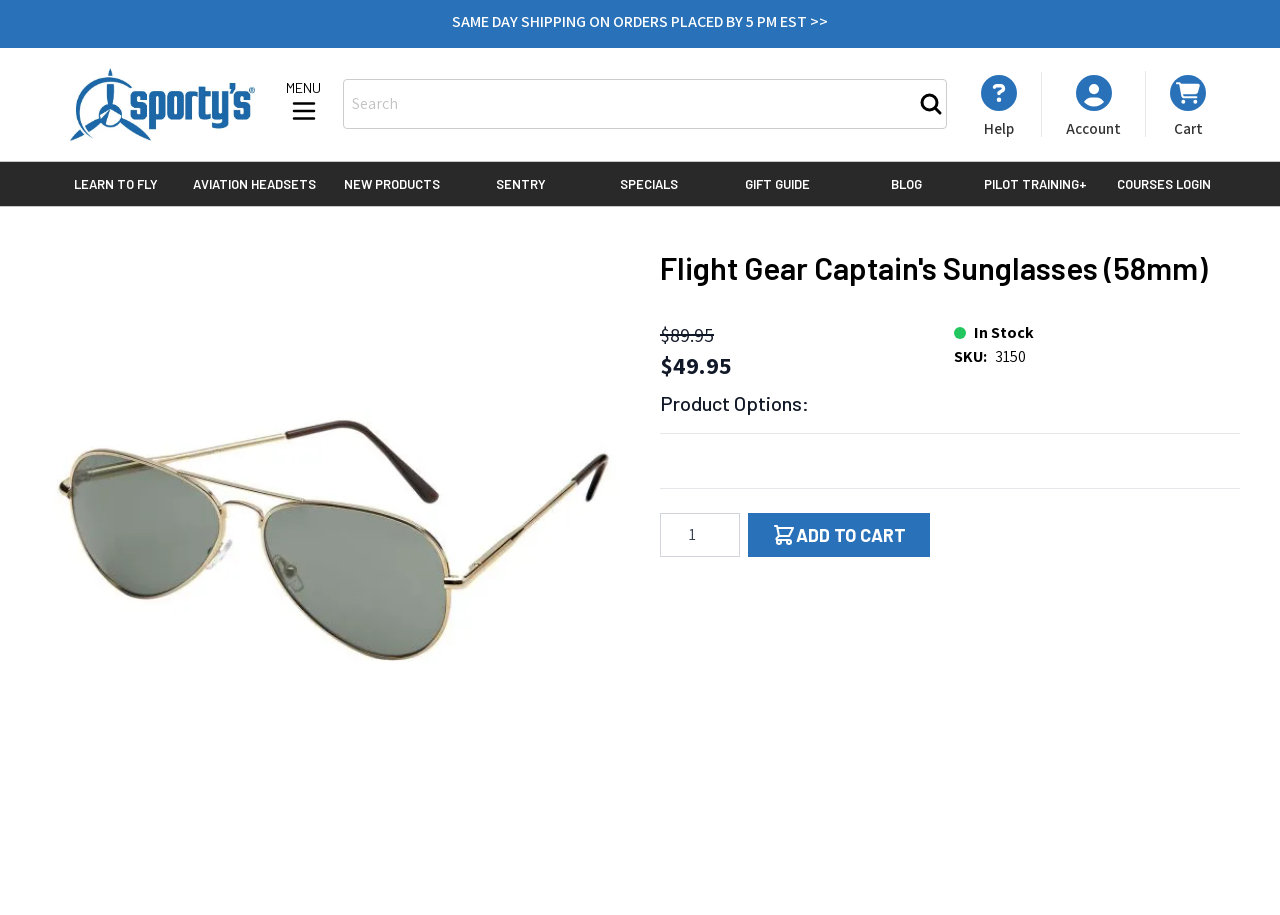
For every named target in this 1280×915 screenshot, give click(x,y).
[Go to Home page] (162, 104)
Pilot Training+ (1035, 184)
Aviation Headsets (254, 184)
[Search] (931, 104)
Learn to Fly (116, 184)
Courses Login (1164, 184)
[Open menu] (304, 103)
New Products (392, 184)
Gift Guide (777, 184)
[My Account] (999, 106)
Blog (906, 184)
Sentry (521, 184)
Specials (649, 184)
